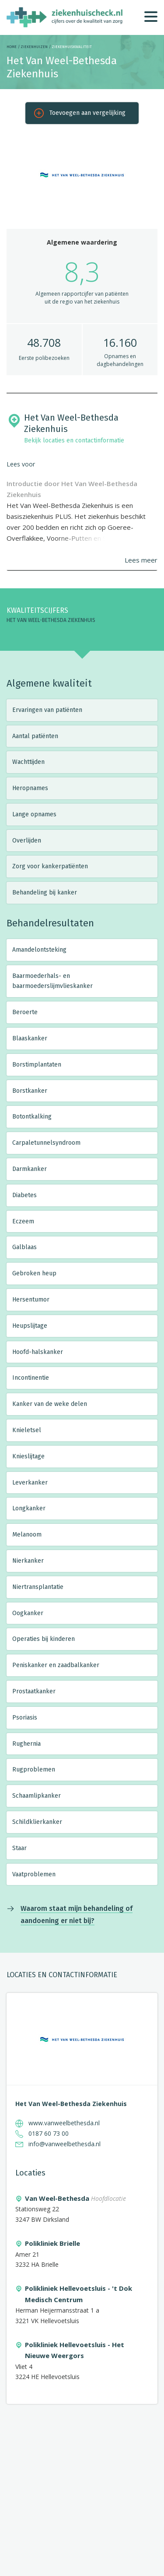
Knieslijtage (28, 1456)
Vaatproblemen (34, 1874)
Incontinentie (30, 1377)
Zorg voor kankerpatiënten (50, 866)
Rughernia (26, 1743)
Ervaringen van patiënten (47, 710)
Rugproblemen (33, 1769)
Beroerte (25, 1012)
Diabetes (24, 1195)
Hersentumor (30, 1299)
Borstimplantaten (36, 1064)
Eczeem (23, 1221)
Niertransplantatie (37, 1587)
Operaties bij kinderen (43, 1639)
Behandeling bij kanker (44, 892)
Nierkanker (28, 1560)
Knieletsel (26, 1430)
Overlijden (26, 840)
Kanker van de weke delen (49, 1404)
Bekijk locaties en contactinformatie (74, 440)
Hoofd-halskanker (37, 1352)
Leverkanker (30, 1482)
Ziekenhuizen (34, 47)
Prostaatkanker (34, 1691)
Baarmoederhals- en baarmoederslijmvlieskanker (52, 981)
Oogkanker (27, 1613)
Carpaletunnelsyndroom (46, 1142)
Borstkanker (29, 1091)
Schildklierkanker (37, 1822)
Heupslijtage (29, 1325)
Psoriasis (24, 1717)
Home (12, 47)
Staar (19, 1848)
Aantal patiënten (35, 736)
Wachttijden (28, 762)
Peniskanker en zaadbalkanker (55, 1665)
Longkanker (28, 1508)
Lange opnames (34, 814)
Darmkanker (29, 1169)
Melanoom (27, 1534)
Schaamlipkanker (36, 1795)
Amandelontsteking (39, 949)
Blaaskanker (29, 1038)
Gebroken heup (34, 1273)
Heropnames (30, 788)
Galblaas (24, 1247)
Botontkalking (32, 1116)
